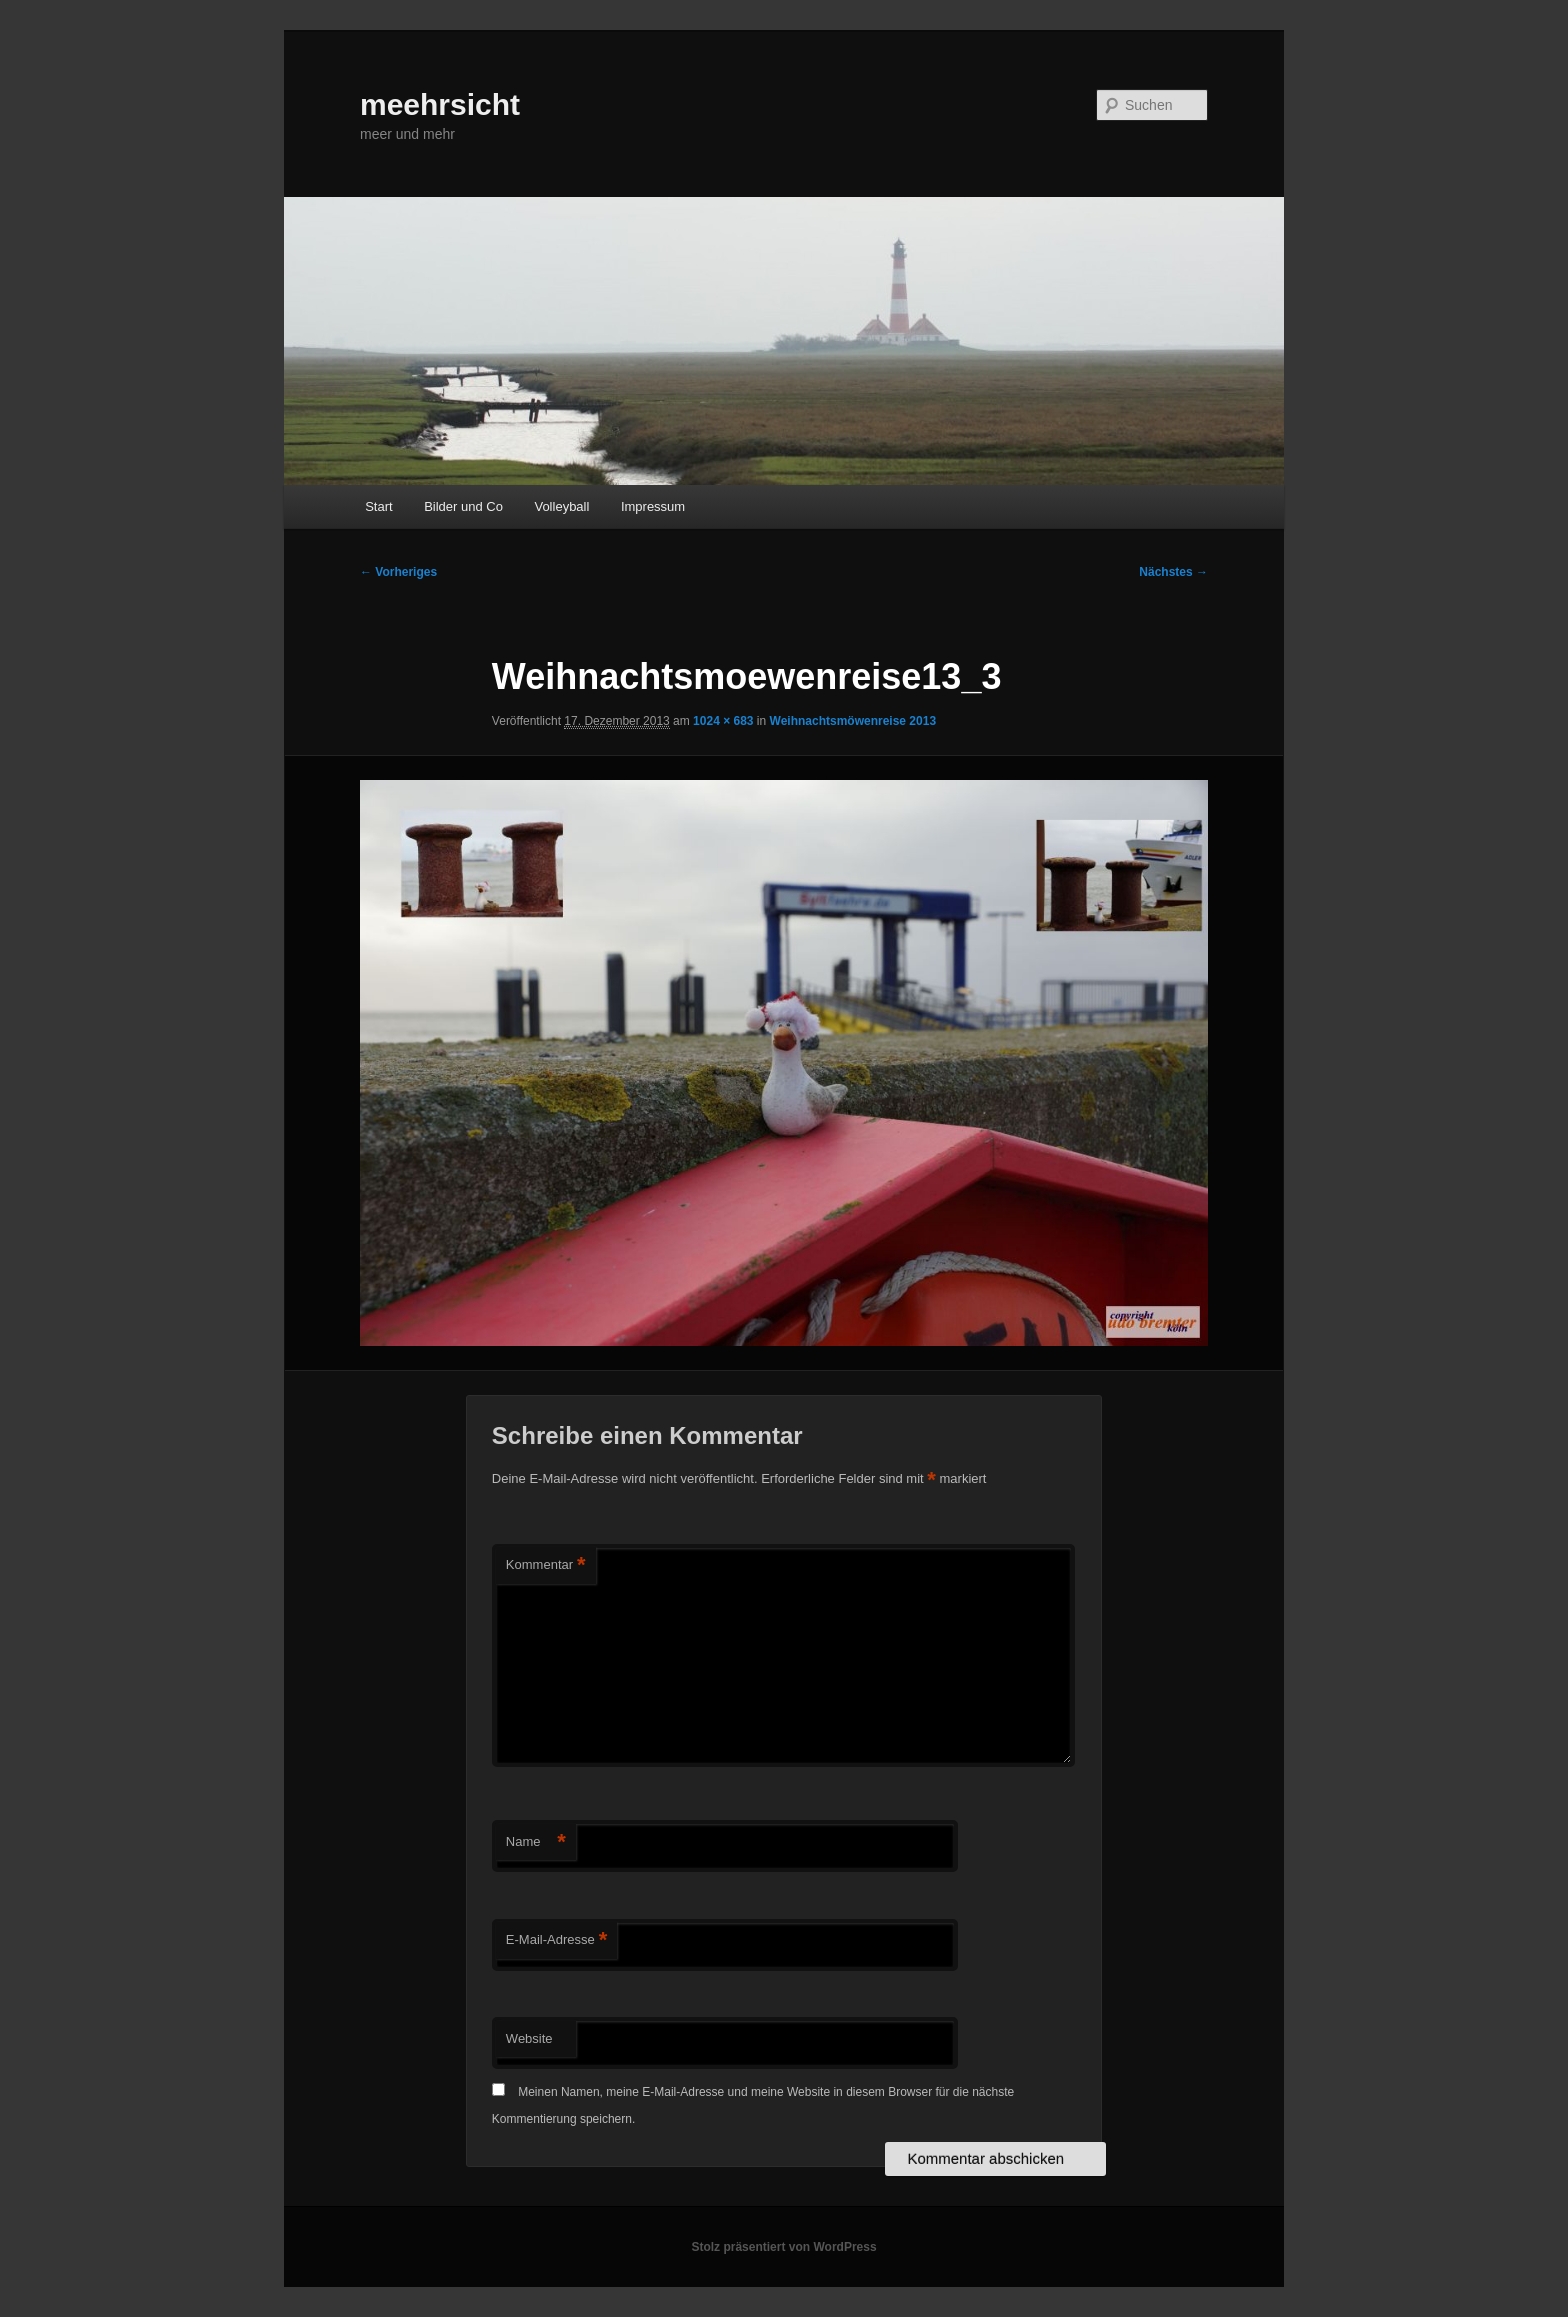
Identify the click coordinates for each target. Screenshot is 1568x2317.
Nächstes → (1173, 572)
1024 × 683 (723, 721)
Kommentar (546, 1565)
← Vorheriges (398, 572)
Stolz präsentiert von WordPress (783, 2247)
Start (378, 506)
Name (536, 1842)
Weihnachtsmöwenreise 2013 (853, 721)
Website (529, 2038)
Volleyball (561, 506)
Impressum (653, 506)
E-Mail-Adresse (556, 1940)
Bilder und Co (463, 506)
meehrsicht (440, 104)
